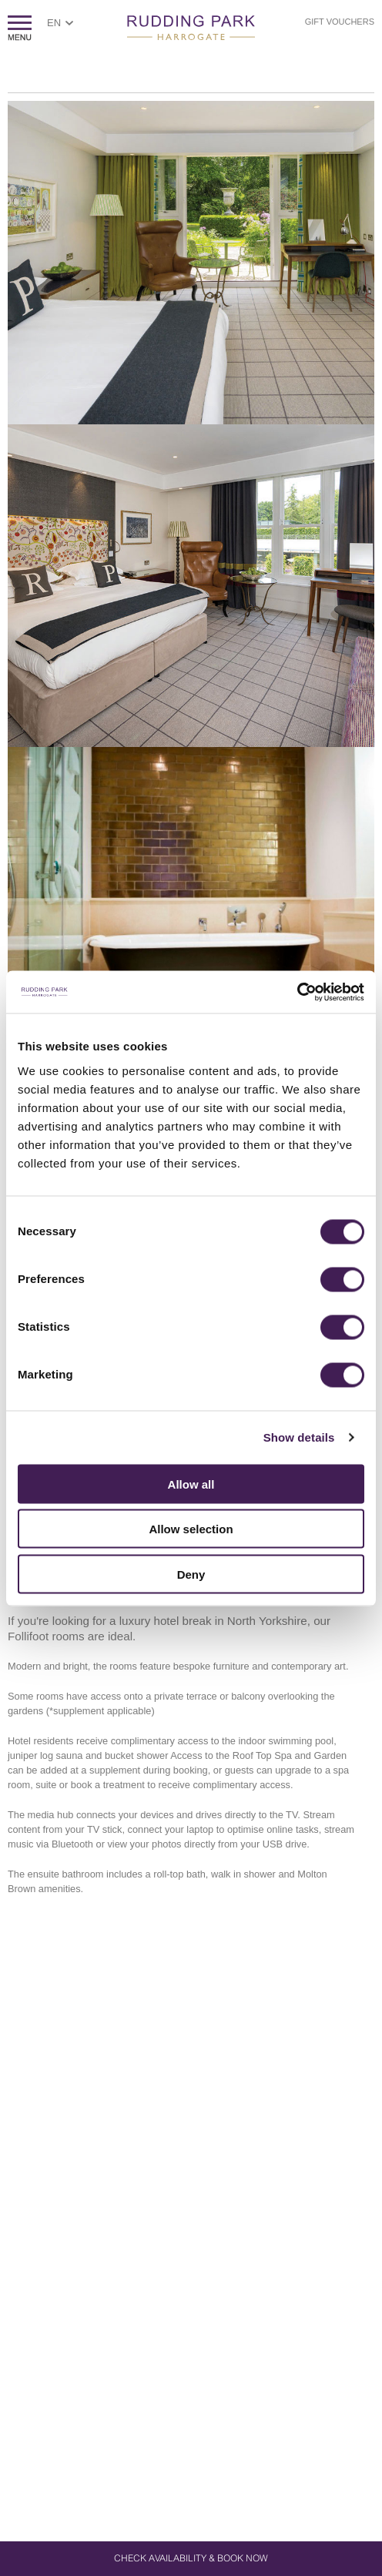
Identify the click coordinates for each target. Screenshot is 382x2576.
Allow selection (191, 1529)
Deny (191, 1573)
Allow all (191, 1483)
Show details (299, 1437)
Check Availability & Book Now (191, 2558)
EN (54, 22)
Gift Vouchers (339, 21)
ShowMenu (20, 28)
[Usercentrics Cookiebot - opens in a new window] (297, 992)
